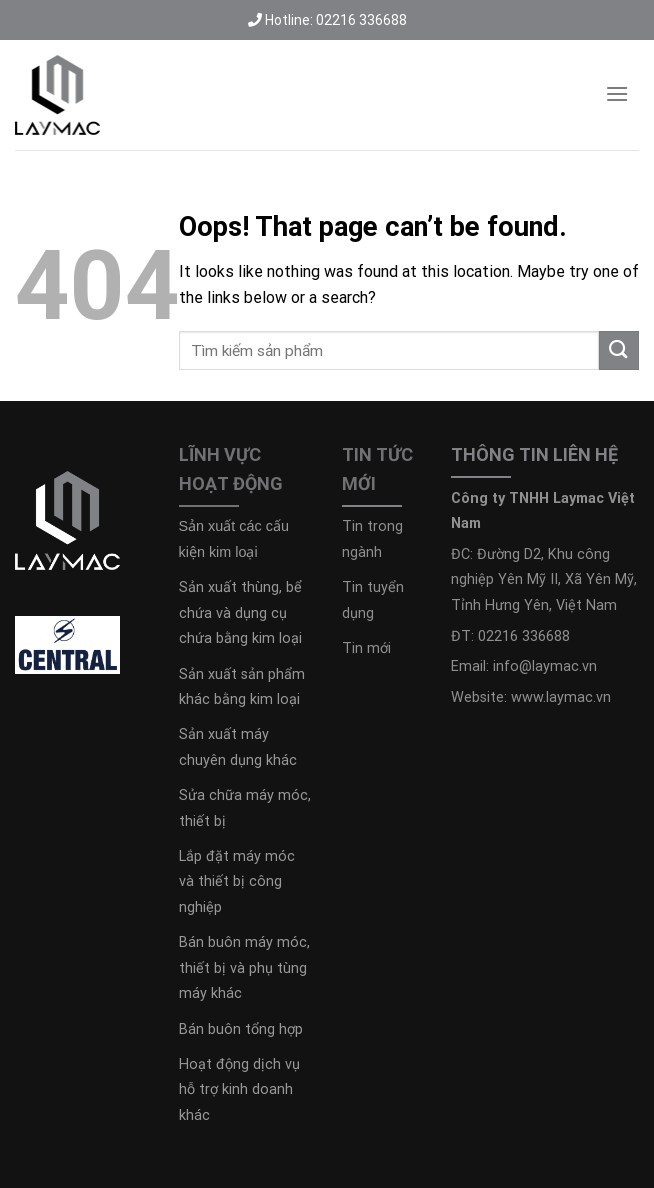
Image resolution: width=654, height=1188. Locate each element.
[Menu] (617, 93)
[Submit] (619, 350)
